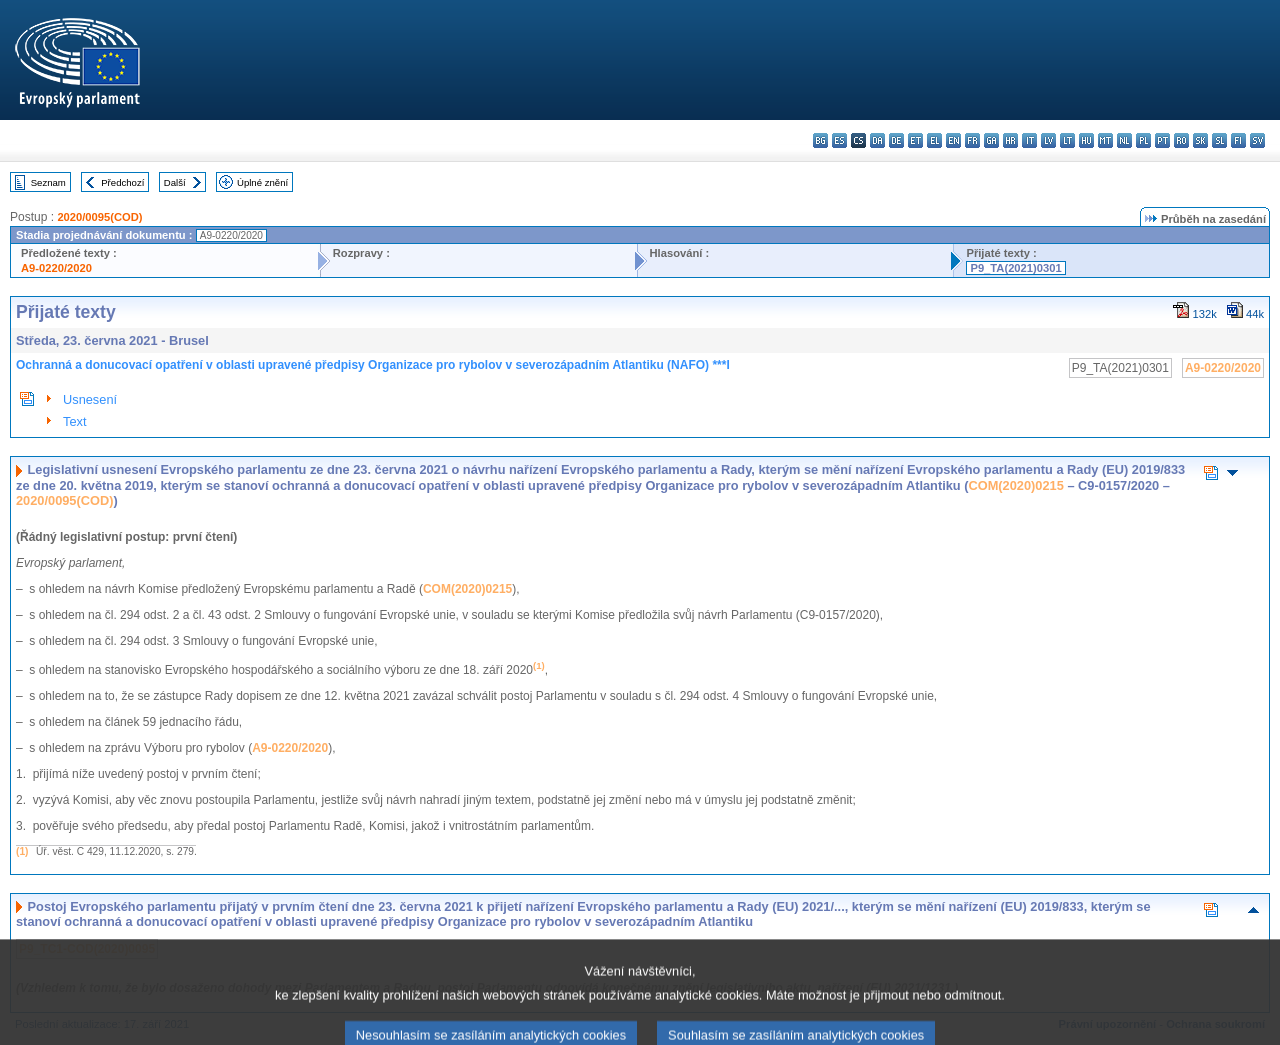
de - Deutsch (896, 140)
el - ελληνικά (934, 140)
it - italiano (1029, 140)
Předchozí (122, 182)
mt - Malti (1105, 140)
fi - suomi (1238, 140)
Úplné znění (262, 182)
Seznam (48, 182)
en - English (953, 140)
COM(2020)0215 (1016, 485)
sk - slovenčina (1200, 140)
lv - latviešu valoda (1048, 140)
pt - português (1162, 140)
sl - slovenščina (1219, 140)
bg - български (820, 140)
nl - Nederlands (1124, 140)
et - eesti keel (915, 140)
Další (175, 182)
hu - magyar (1086, 140)
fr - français (972, 140)
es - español (839, 140)
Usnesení (90, 399)
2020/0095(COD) (99, 217)
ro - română (1181, 140)
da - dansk (877, 140)
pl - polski (1143, 140)
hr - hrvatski (1010, 140)
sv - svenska (1257, 140)
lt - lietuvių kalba (1067, 140)
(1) (22, 851)
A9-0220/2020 (56, 268)
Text (74, 421)
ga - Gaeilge (991, 140)
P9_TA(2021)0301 (1015, 268)
